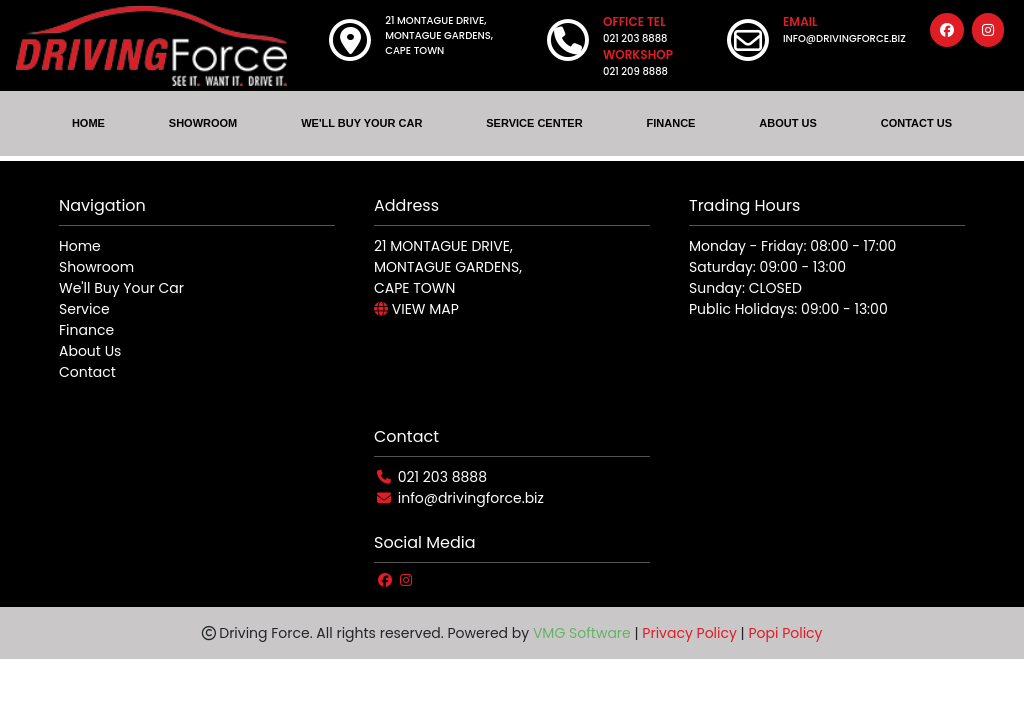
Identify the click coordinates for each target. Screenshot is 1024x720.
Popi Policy (785, 633)
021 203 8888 (442, 477)
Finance (86, 330)
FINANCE (671, 123)
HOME (88, 123)
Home (80, 246)
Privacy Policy (689, 633)
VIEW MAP (416, 309)
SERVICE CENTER (534, 123)
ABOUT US (787, 123)
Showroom (96, 267)
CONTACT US (916, 123)
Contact (87, 372)
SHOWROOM (203, 123)
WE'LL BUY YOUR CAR (361, 123)
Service (84, 309)
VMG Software (582, 633)
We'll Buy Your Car (121, 288)
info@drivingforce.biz (471, 498)
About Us (90, 351)
